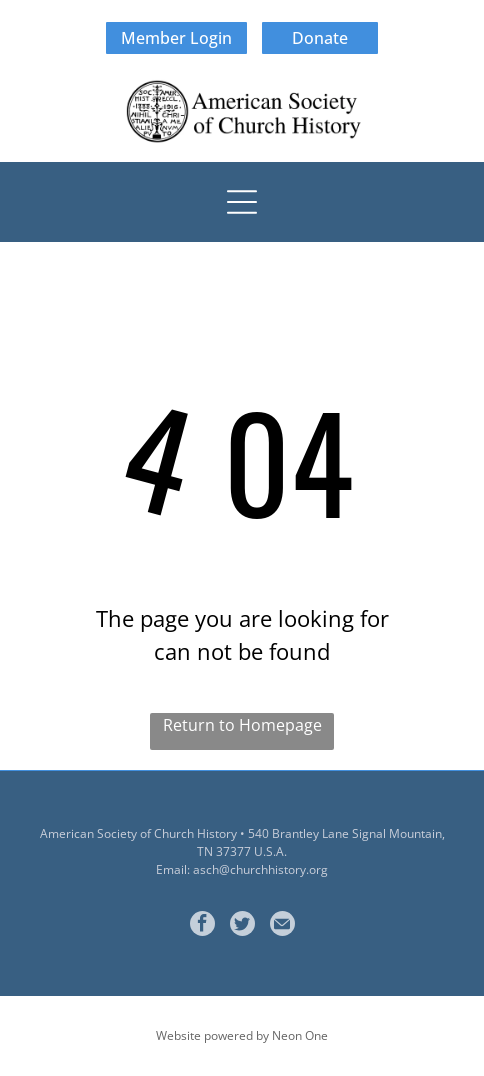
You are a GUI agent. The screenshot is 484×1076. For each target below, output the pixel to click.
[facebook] (202, 926)
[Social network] (242, 926)
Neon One (300, 1035)
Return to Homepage (242, 725)
